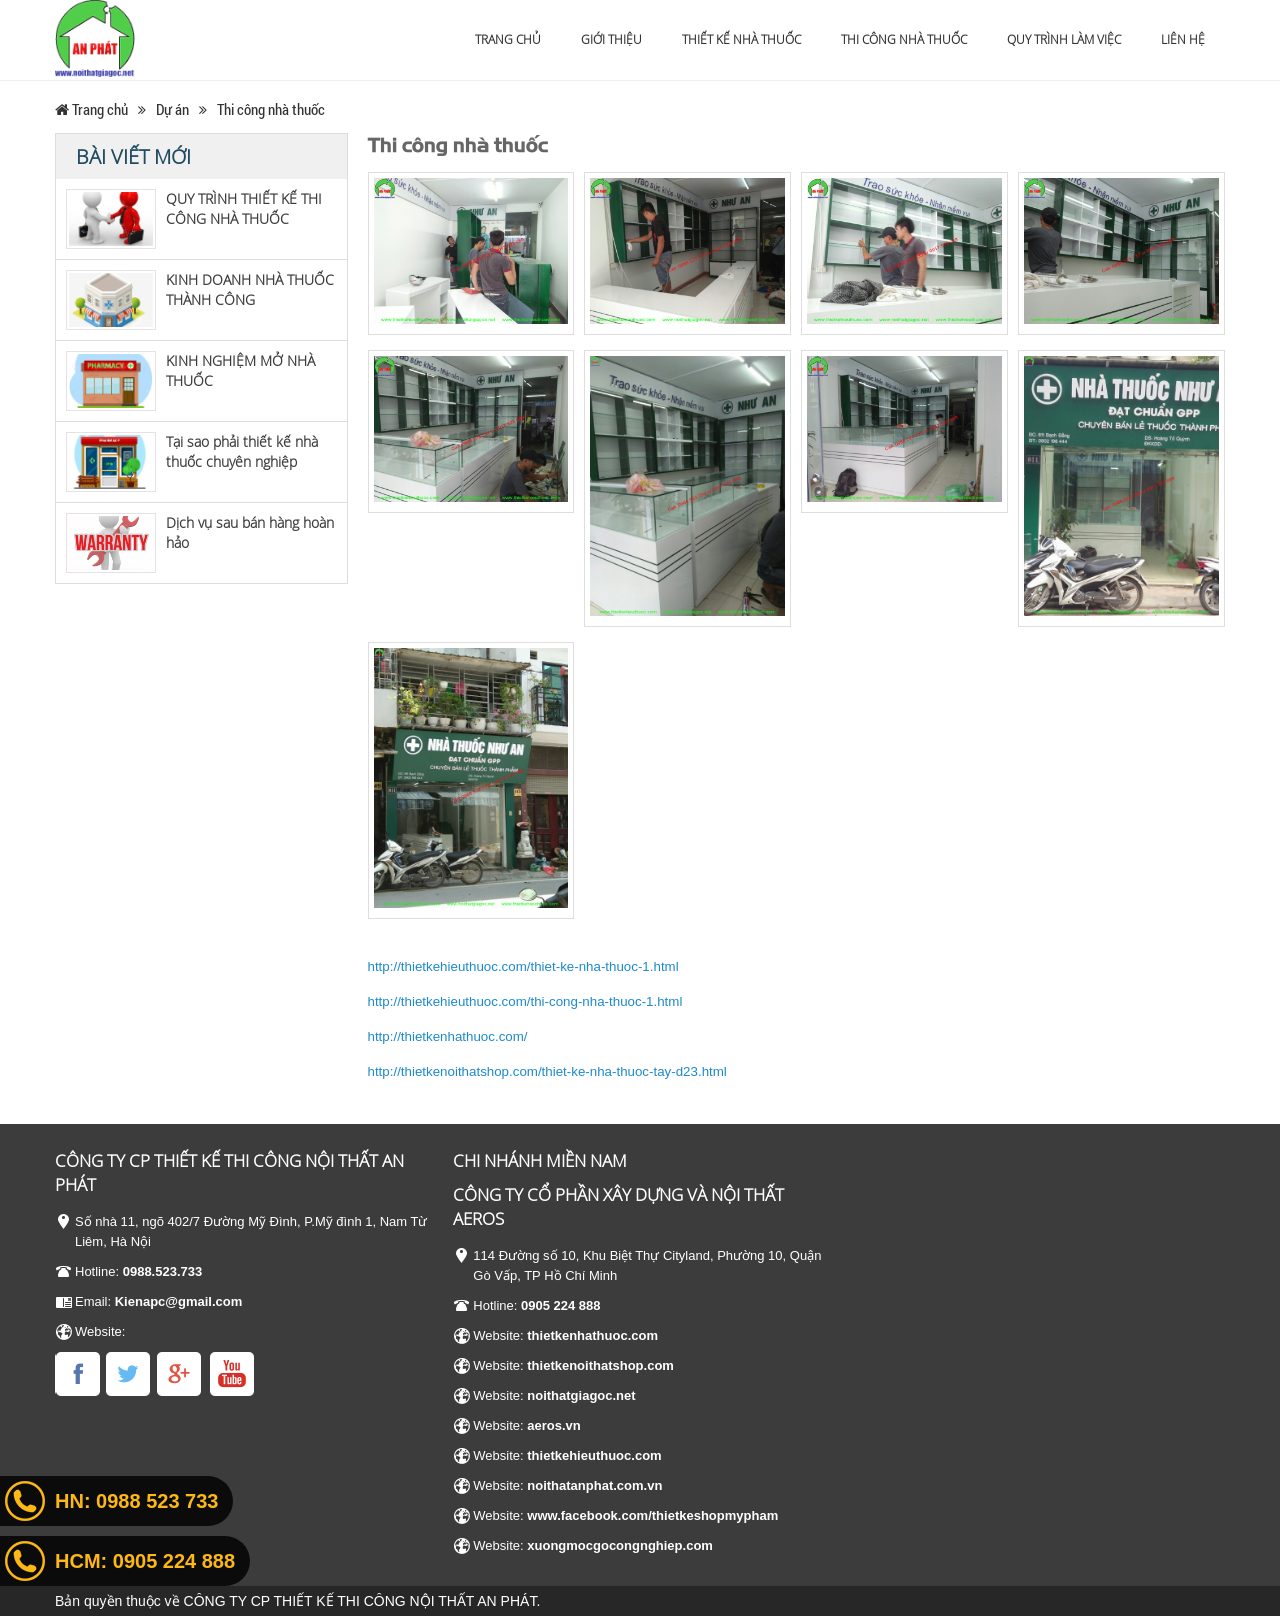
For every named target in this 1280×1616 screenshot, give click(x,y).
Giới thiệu (611, 39)
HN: (136, 1501)
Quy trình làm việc (1064, 39)
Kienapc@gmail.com (179, 1301)
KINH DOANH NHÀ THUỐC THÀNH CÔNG (250, 289)
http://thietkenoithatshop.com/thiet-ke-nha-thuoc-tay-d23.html (547, 1071)
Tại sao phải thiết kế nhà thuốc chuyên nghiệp (242, 451)
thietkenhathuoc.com (592, 1335)
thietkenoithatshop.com (600, 1365)
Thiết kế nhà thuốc (741, 39)
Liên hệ (1183, 39)
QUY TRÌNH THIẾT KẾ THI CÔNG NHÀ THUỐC (244, 208)
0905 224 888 (561, 1305)
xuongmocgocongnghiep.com (620, 1545)
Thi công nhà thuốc (904, 39)
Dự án (172, 109)
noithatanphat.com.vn (594, 1485)
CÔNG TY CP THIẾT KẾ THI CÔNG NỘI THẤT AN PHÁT (360, 1601)
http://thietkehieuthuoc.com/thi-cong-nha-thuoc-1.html (525, 1001)
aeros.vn (553, 1425)
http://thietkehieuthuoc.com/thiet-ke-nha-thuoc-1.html (523, 966)
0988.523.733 (163, 1271)
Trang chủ (508, 39)
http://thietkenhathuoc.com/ (448, 1036)
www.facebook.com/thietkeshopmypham (652, 1515)
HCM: (145, 1561)
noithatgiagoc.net (581, 1395)
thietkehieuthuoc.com (594, 1455)
